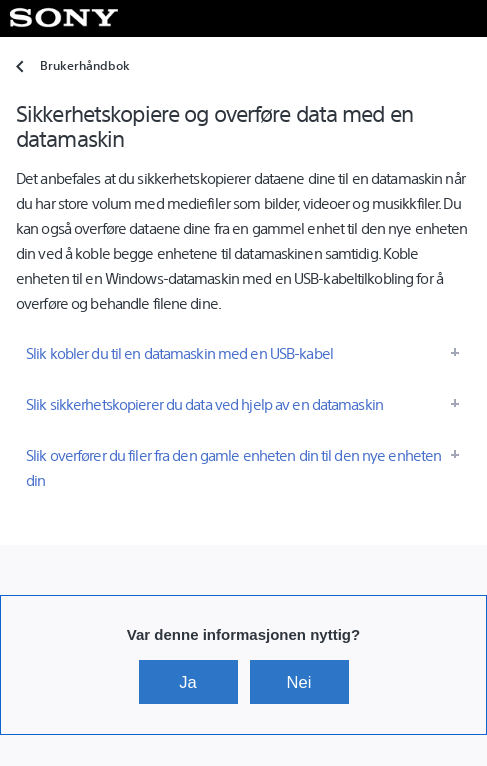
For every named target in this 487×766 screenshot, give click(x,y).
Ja (187, 682)
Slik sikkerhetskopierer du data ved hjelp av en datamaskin (204, 403)
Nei (299, 682)
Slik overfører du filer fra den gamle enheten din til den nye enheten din (233, 467)
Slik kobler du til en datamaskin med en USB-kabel (179, 352)
